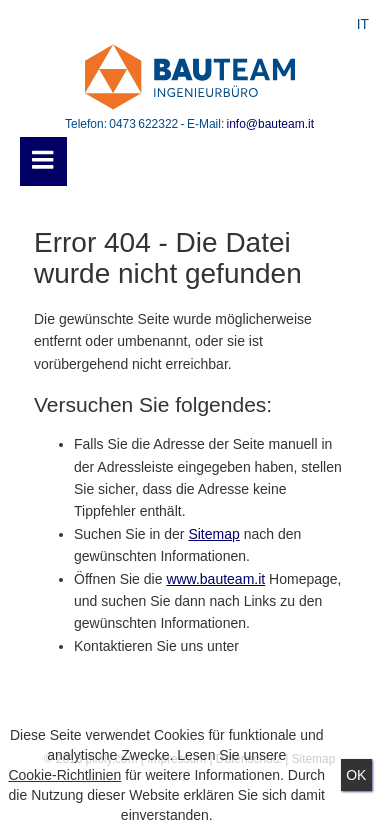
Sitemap (213, 534)
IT (363, 24)
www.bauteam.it (215, 579)
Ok (356, 775)
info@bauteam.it (270, 124)
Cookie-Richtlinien (64, 775)
